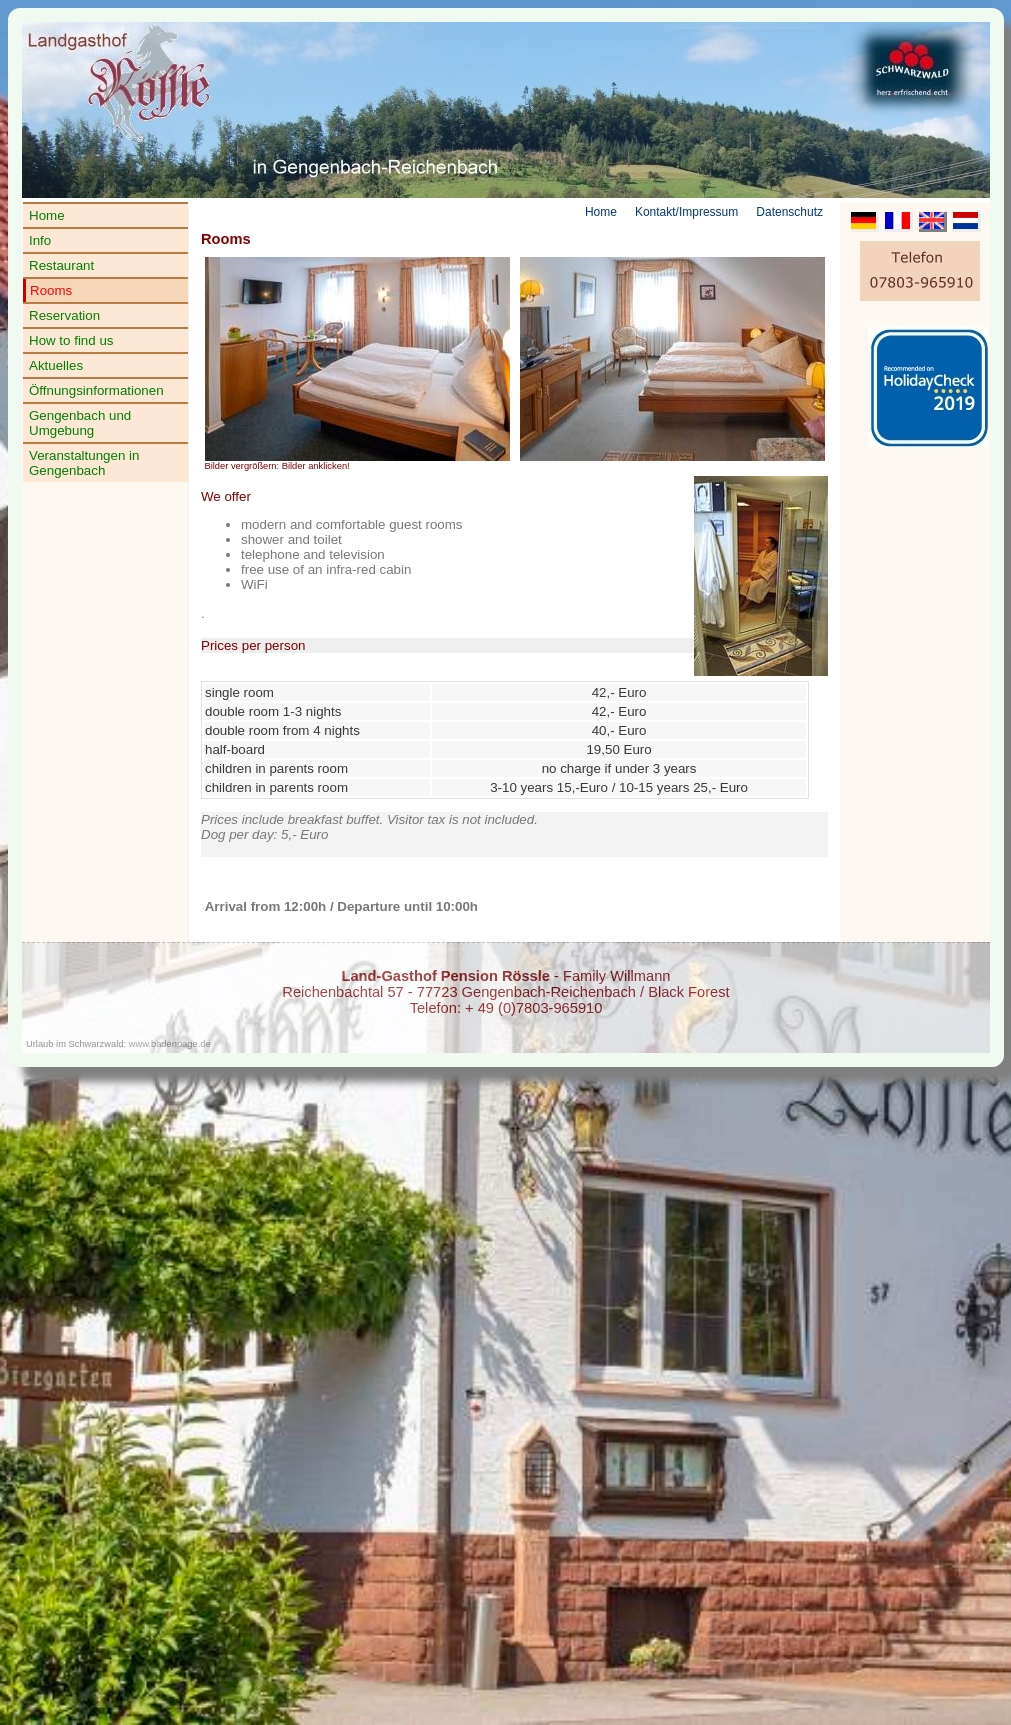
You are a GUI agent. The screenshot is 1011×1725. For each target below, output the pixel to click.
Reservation (64, 315)
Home (47, 215)
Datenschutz (789, 212)
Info (40, 240)
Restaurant (61, 265)
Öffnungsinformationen (96, 390)
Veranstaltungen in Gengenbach (84, 463)
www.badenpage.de (170, 1044)
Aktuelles (56, 365)
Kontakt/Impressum (686, 212)
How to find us (71, 340)
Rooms (51, 290)
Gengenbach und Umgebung (80, 423)
